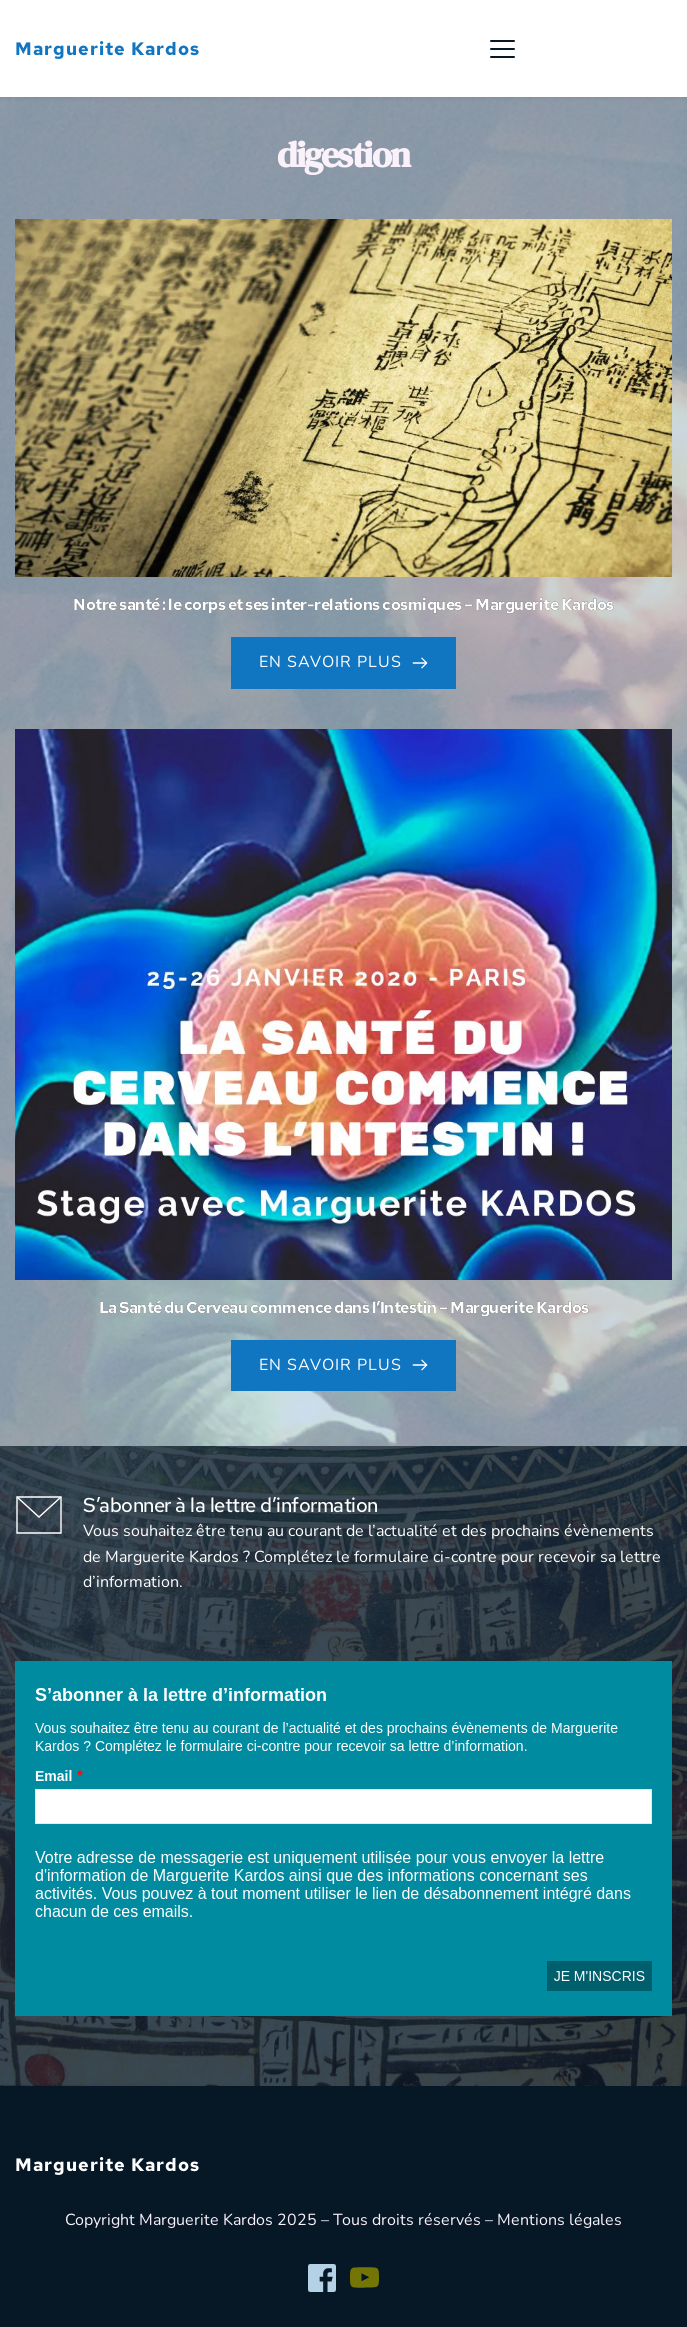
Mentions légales (559, 2220)
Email (53, 1776)
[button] (502, 48)
